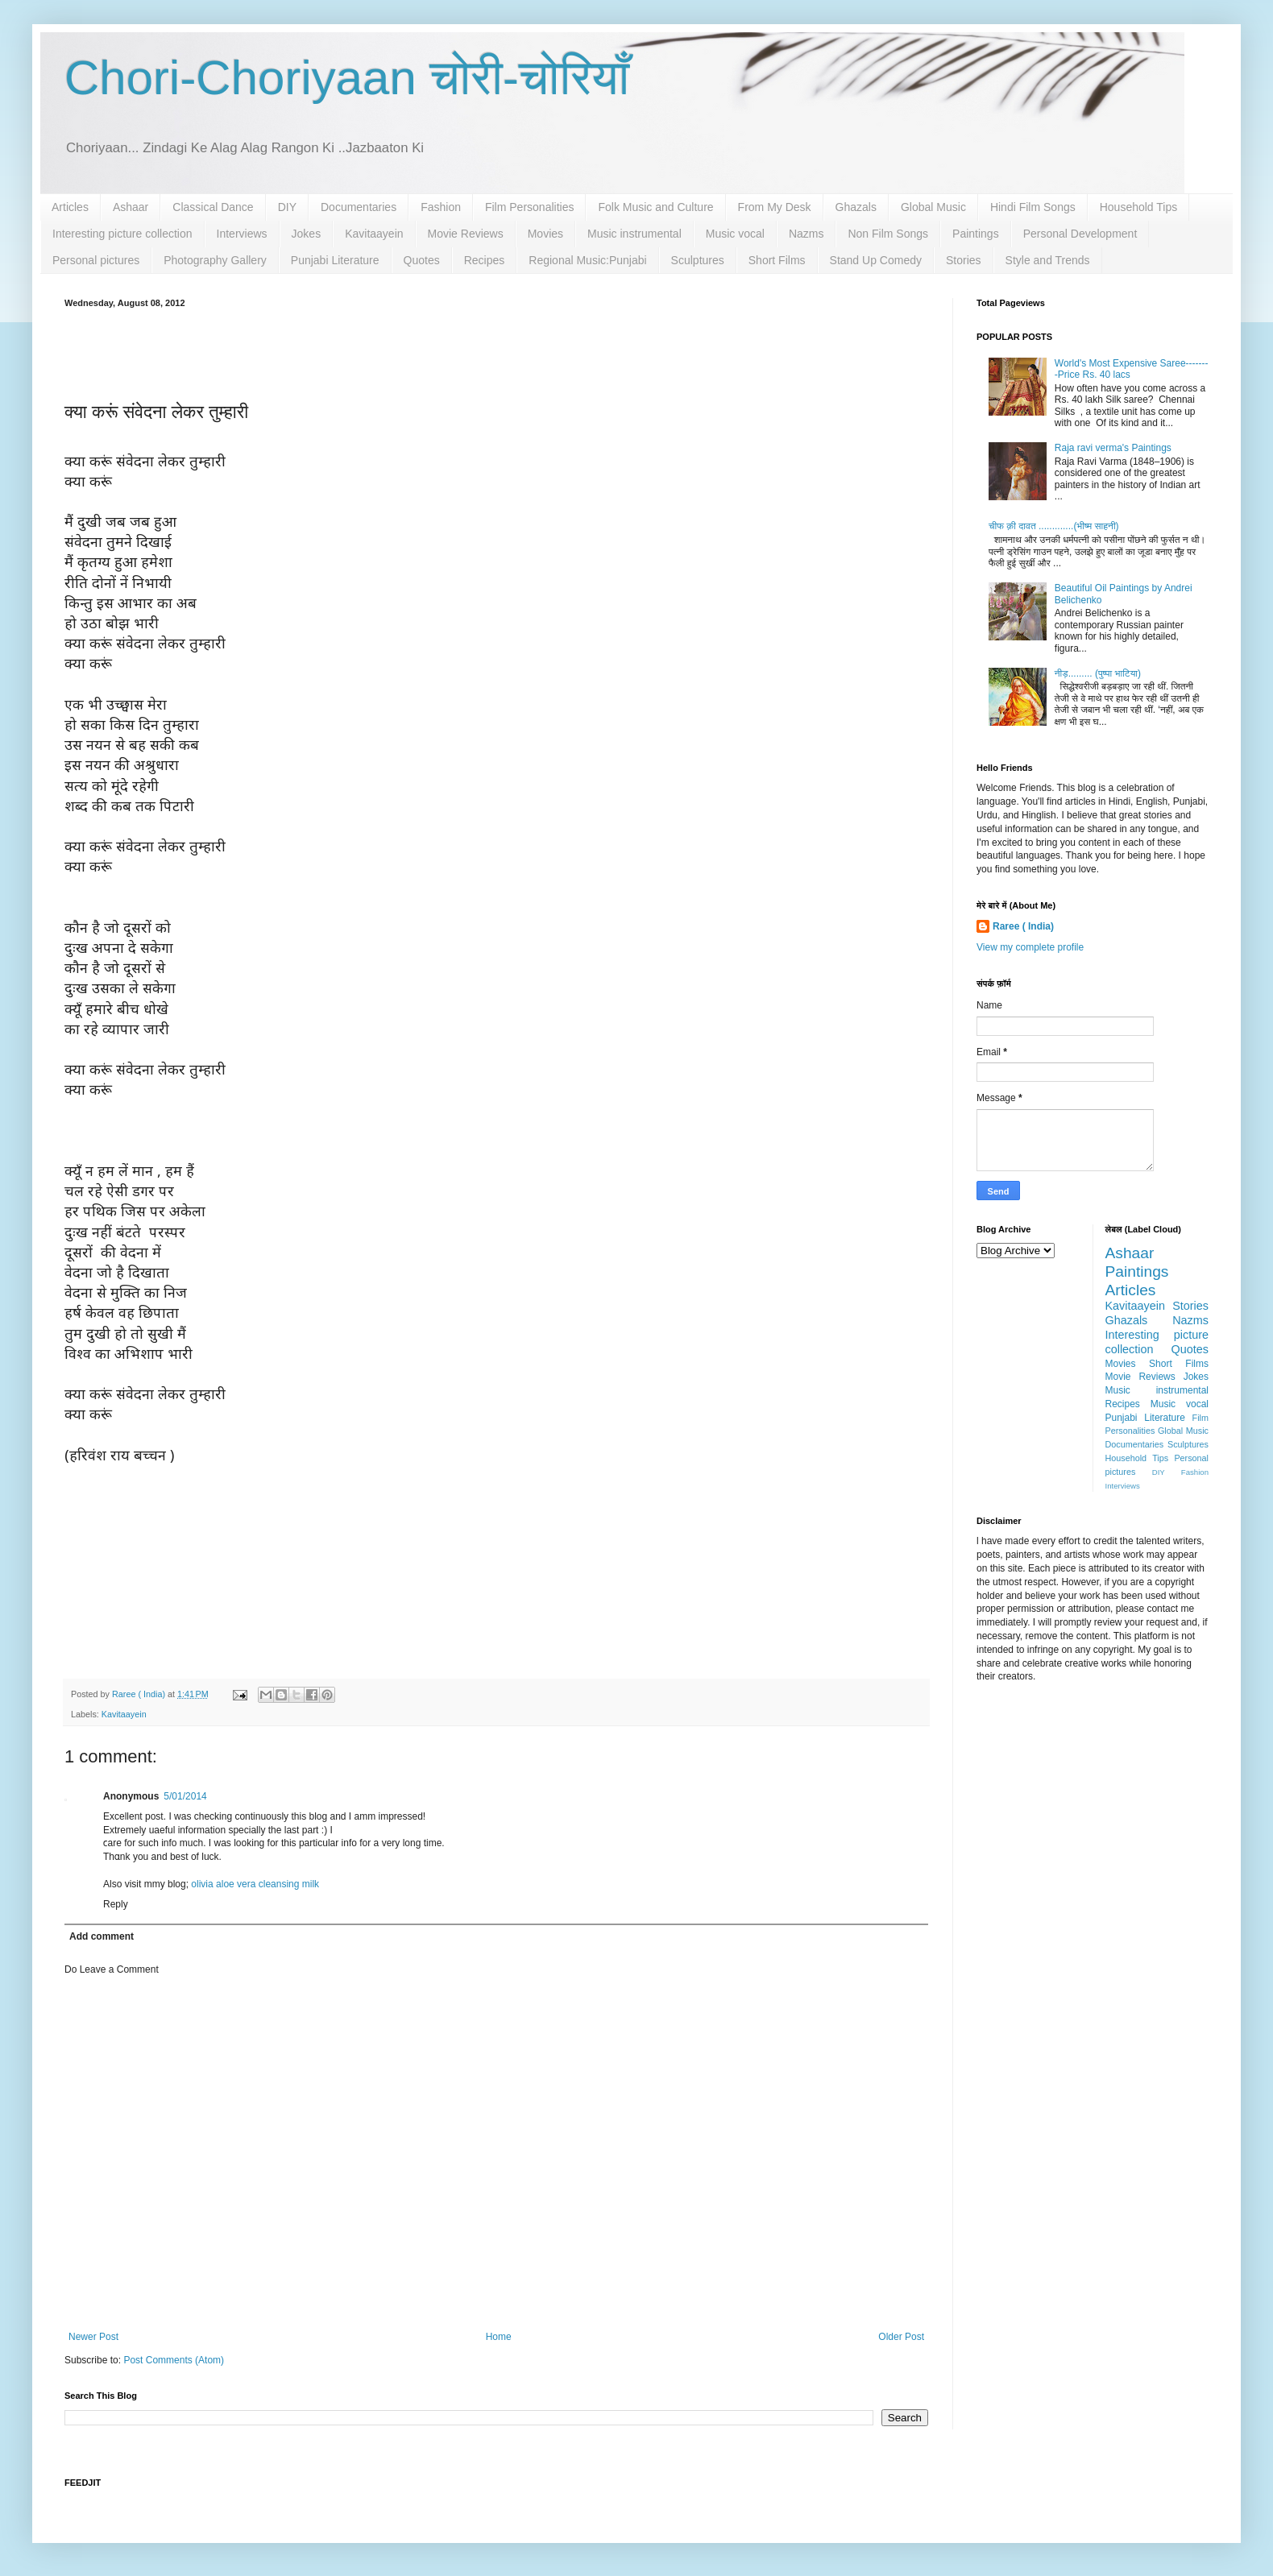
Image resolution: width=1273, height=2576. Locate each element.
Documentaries (358, 207)
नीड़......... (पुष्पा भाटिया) (1098, 673)
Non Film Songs (888, 233)
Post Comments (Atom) (173, 2360)
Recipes (484, 260)
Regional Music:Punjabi (587, 260)
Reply (115, 1904)
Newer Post (93, 2336)
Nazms (806, 233)
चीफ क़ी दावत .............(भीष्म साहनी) (1054, 526)
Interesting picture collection (122, 233)
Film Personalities (529, 207)
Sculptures (697, 260)
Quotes (422, 260)
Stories (963, 260)
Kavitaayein (374, 233)
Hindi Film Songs (1033, 207)
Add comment (101, 1936)
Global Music (933, 207)
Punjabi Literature (335, 260)
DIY (287, 207)
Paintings (975, 233)
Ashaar (130, 207)
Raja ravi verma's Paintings (1113, 447)
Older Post (901, 2336)
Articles (70, 207)
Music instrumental (634, 233)
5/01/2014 (185, 1796)
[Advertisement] (496, 352)
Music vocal (735, 233)
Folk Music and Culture (655, 207)
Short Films (777, 260)
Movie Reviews (466, 233)
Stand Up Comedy (876, 260)
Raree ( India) (1023, 926)
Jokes (306, 233)
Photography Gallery (215, 260)
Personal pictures (95, 260)
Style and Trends (1048, 260)
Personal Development (1080, 233)
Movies (545, 233)
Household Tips (1139, 207)
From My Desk (774, 207)
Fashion (441, 207)
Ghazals (856, 207)
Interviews (242, 233)
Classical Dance (212, 207)
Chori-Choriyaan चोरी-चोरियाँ (346, 78)
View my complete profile (1030, 947)
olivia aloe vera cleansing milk (255, 1884)
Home (499, 2336)
